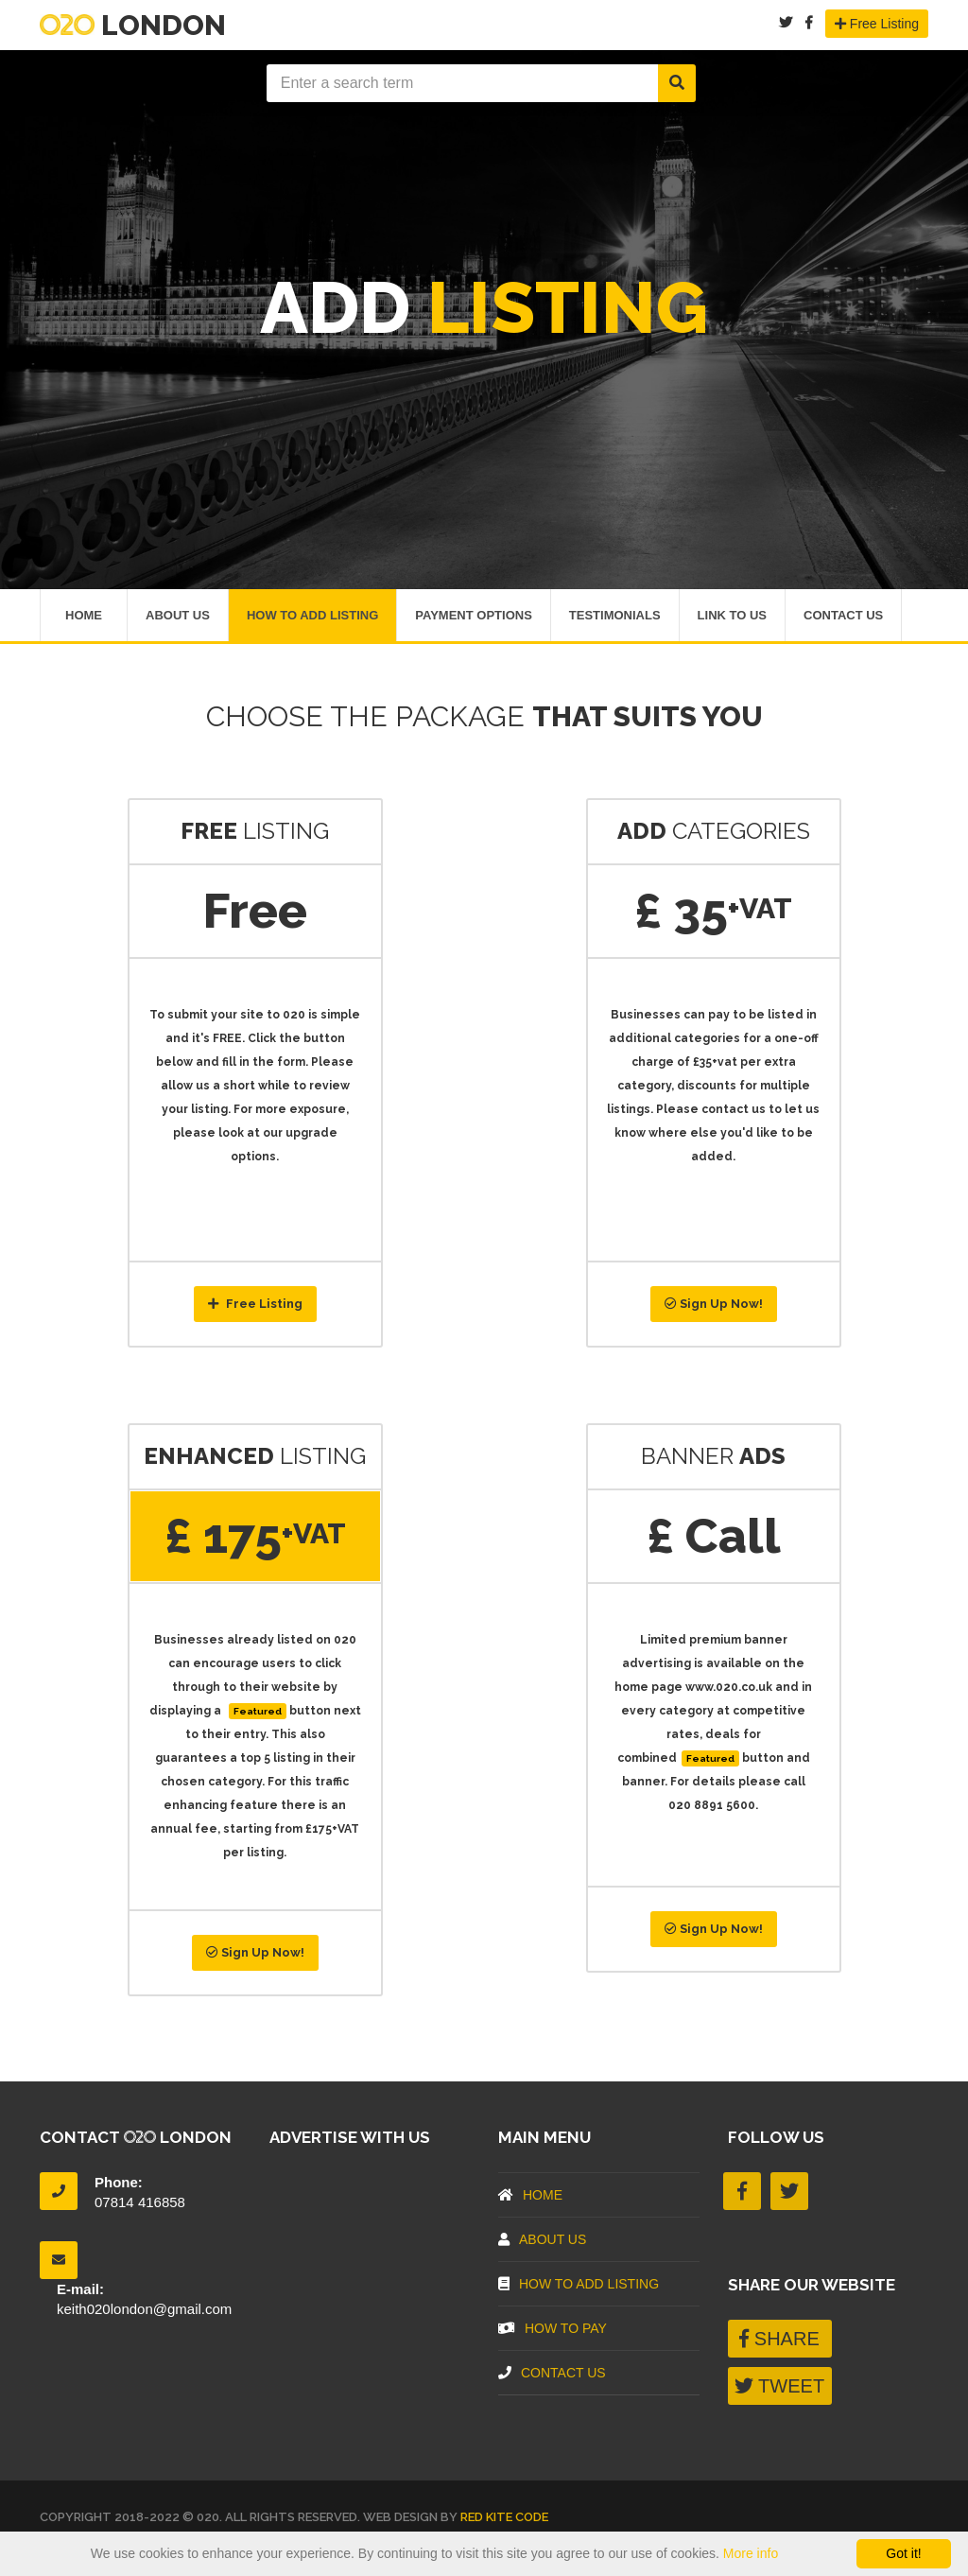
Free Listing (877, 23)
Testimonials (615, 616)
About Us (178, 616)
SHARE (779, 2340)
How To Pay (552, 2331)
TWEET (779, 2387)
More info (750, 2553)
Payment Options (473, 616)
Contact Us (843, 616)
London (133, 25)
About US (542, 2242)
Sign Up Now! (714, 1305)
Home (83, 616)
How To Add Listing (312, 616)
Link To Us (732, 616)
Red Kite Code (504, 2519)
